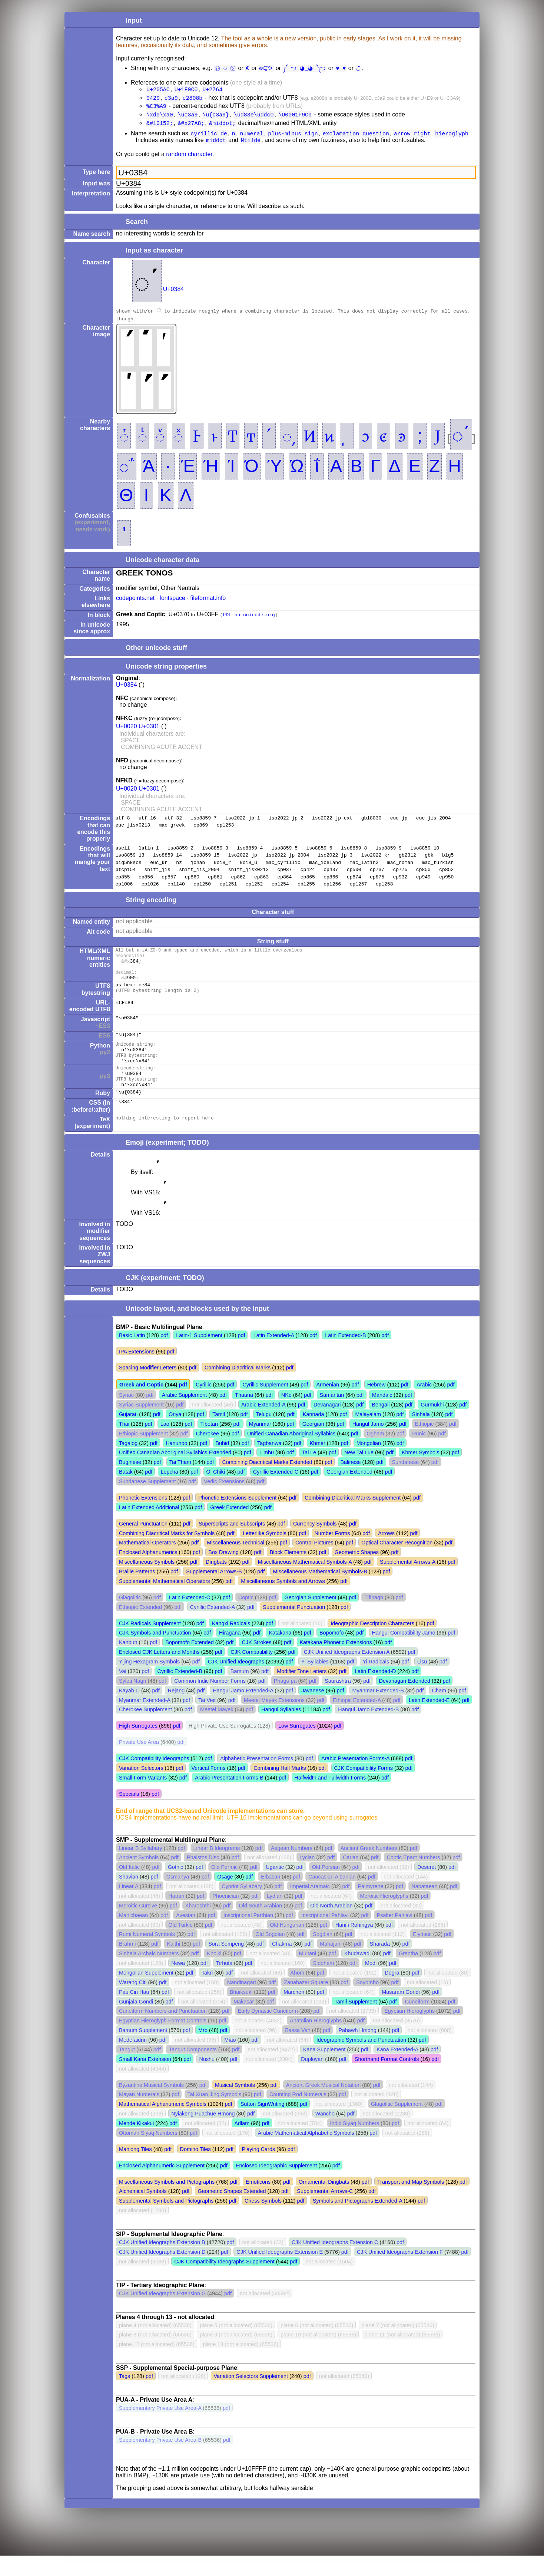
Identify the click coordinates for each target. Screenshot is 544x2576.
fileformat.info (208, 603)
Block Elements (288, 1573)
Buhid (222, 1464)
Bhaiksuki (241, 2012)
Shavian (128, 1897)
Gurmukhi (432, 1425)
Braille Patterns (137, 1592)
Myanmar (260, 1444)
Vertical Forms (208, 1788)
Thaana (244, 1415)
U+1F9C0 (186, 89)
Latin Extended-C (189, 1618)
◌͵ (289, 440)
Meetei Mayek (216, 1730)
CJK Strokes (257, 1663)
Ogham (375, 1454)
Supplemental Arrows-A (407, 1582)
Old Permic (224, 1887)
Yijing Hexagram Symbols (149, 1682)
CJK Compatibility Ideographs (154, 1779)
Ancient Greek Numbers (369, 1868)
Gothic (175, 1887)
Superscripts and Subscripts (232, 1544)
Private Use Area (139, 1762)
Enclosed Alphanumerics (148, 1573)
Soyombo (367, 2003)
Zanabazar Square (306, 2003)
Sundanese (405, 1482)
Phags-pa (285, 1701)
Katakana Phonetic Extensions (335, 1663)
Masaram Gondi (400, 2012)
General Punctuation (143, 1544)
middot (216, 145)
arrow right (412, 137)
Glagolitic (130, 1618)
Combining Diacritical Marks (238, 1388)
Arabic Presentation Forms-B (229, 1798)
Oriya (175, 1435)
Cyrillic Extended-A (212, 1627)
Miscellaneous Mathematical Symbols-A (305, 1582)
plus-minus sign (293, 137)
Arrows (386, 1554)
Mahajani (330, 1964)
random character (189, 159)
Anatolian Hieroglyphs (316, 2041)
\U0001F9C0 (295, 117)
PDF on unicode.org (249, 619)
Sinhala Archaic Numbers (149, 1974)
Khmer (317, 1464)
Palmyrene (371, 1907)
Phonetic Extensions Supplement (237, 1518)
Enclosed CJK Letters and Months (159, 1672)
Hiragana (230, 1653)
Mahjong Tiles (135, 2170)
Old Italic (129, 1887)
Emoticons (258, 2202)
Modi (371, 1983)
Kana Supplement (324, 2070)
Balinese (350, 1482)
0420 (153, 99)
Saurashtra (338, 1701)
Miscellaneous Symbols (147, 1582)
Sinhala (421, 1435)
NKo (286, 1415)
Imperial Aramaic (310, 1907)
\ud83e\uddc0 (254, 117)
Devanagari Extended (404, 1701)
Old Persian (326, 1887)
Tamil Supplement (356, 2022)
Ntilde (251, 145)
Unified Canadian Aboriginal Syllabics (291, 1454)
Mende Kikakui (136, 2144)
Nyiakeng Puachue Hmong (203, 2134)
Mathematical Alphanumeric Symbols (162, 2124)
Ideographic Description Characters (372, 1644)
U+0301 (149, 731)
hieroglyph (451, 137)
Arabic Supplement (184, 1415)
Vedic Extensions (224, 1502)
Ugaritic (275, 1887)
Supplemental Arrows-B (214, 1592)
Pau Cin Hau (134, 2012)
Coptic (245, 1618)
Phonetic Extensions (143, 1518)
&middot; (222, 126)
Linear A (128, 1907)
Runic (419, 1454)
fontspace (172, 603)
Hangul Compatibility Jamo (403, 1653)
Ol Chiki (215, 1492)
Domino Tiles (195, 2170)
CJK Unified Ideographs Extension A (346, 1672)
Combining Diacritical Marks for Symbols (167, 1554)
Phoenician (225, 1916)
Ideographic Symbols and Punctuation (361, 2060)
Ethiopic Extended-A (357, 1721)
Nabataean (424, 1907)
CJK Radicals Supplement (150, 1644)
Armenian (327, 1405)
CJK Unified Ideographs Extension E (279, 2272)
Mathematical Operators (147, 1563)
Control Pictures (314, 1563)
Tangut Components (193, 2070)
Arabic (424, 1405)
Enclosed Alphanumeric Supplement (162, 2186)
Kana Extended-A (397, 2070)
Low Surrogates (297, 1746)
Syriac (126, 1415)
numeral (251, 137)
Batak (126, 1492)
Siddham (323, 1983)
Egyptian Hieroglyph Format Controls (162, 2041)
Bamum (239, 1692)
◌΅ (127, 471)
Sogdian (322, 1954)
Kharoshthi (198, 1926)
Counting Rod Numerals (297, 2115)
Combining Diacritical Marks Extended (267, 1482)
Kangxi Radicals (231, 1644)
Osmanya (177, 1897)
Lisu (422, 1682)
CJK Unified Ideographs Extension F (400, 2272)
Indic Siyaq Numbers (354, 2144)
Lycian (307, 1878)
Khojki (214, 1974)
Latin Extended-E (429, 1721)
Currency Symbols (315, 1544)
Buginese (130, 1482)
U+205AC (158, 89)
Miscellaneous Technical (235, 1563)
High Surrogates (138, 1746)
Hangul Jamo (368, 1444)
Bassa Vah (298, 2051)
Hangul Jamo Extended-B (368, 1730)
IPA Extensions (137, 1372)
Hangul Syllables (281, 1730)
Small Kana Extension (145, 2079)
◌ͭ (142, 440)
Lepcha (169, 1492)
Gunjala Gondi (136, 2022)
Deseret (426, 1887)
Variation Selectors (141, 1788)
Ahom (298, 1993)
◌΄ (461, 439)
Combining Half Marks (279, 1788)
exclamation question (356, 137)
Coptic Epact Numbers (413, 1878)
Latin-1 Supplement (199, 1356)
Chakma (282, 1964)
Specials (129, 1814)
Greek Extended (229, 1528)
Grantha (408, 1974)
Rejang (176, 1711)
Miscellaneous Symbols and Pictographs (167, 2202)
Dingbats (216, 1582)
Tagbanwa (269, 1464)
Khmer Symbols (420, 1473)
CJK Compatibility (251, 1672)
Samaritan (332, 1415)
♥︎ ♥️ (340, 68)
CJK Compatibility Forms (363, 1788)
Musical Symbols (235, 2105)
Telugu (264, 1435)
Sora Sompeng (226, 1964)
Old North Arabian (331, 1926)
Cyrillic (203, 1405)
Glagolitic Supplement (397, 2124)
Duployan (312, 2079)
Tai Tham (180, 1482)
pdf (164, 1356)
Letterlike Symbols (264, 1554)
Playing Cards (258, 2170)
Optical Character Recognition (396, 1563)
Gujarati (128, 1435)
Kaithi (173, 1964)
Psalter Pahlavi (394, 1936)
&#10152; (159, 126)
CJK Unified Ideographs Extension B (162, 2263)
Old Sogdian (270, 1954)
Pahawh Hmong (357, 2051)
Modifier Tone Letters (301, 1692)
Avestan (185, 1936)
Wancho (325, 2134)
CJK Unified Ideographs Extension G (162, 2314)
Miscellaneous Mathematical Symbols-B (320, 1592)
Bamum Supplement (143, 2051)
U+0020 (126, 731)
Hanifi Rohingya (354, 1945)
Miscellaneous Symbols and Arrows (283, 1601)
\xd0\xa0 (159, 117)
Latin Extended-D (375, 1692)
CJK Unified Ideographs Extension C (335, 2263)
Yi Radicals (375, 1682)
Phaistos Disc (203, 1878)
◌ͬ (124, 440)
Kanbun (128, 1663)
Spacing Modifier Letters (147, 1388)
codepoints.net (135, 603)
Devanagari (327, 1425)
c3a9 (171, 99)
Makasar (243, 2022)
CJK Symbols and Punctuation (155, 1653)
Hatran (176, 1916)
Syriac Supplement (141, 1425)
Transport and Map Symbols (410, 2202)
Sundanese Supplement (147, 1502)
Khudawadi (357, 1974)
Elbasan (270, 1897)
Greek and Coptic (141, 1405)
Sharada (380, 1964)
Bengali (380, 1425)
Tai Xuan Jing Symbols (215, 2115)
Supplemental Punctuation (294, 1627)
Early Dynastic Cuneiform (268, 2031)
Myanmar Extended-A (144, 1721)
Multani (307, 1974)
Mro (203, 2051)
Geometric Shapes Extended (232, 2211)
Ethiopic (424, 1444)
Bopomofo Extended (189, 1663)
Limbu (266, 1473)
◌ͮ (160, 440)
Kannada (313, 1435)
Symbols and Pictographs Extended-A (357, 2221)
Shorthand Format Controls (387, 2079)
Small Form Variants (143, 1798)
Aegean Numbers (291, 1868)
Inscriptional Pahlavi (325, 1936)
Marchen (293, 2012)
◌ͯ (178, 440)
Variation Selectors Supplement (251, 2396)
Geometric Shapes (357, 1573)
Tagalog (128, 1464)
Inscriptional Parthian (248, 1936)
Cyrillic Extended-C (275, 1492)
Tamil (218, 1435)
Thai (124, 1444)
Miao (230, 2060)
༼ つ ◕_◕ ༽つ (305, 68)
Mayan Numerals (139, 2115)
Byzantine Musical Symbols (151, 2105)
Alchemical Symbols (143, 2211)
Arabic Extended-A (263, 1425)
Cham (439, 1711)
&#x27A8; (191, 126)
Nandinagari (241, 2003)
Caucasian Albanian (331, 1897)
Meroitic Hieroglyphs (384, 1916)
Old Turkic (180, 1945)
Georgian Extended (349, 1492)
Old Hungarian (287, 1945)
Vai (122, 1692)
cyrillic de (208, 137)
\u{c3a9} (215, 117)
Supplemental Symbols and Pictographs (166, 2221)
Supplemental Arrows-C (325, 2211)
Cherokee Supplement (145, 1730)
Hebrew (376, 1405)
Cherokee (207, 1454)
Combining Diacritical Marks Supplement (353, 1518)
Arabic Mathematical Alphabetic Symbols (306, 2153)
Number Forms (332, 1554)
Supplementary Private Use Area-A (160, 2428)
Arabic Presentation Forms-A (355, 1779)
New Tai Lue (359, 1473)
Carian (350, 1878)
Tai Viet (207, 1721)
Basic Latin (132, 1356)
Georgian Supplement (310, 1618)
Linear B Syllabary (140, 1868)
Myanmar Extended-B (378, 1711)
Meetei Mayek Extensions (274, 1721)
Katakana (280, 1653)
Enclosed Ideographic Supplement (276, 2186)
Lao (164, 1444)
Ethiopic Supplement (143, 1454)
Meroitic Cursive (138, 1926)
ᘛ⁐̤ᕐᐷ (268, 68)
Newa (178, 1983)
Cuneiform (417, 2022)
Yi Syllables (315, 1682)
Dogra (392, 1993)
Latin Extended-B (345, 1356)
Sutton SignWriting (263, 2124)
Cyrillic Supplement (265, 1405)
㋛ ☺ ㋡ (226, 68)
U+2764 (212, 89)
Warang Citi (133, 2003)
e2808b (193, 99)
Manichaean (133, 1936)
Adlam (242, 2144)
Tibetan (209, 1444)
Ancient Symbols (139, 1878)
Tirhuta (224, 1983)
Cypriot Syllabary (242, 1907)
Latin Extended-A (273, 1356)
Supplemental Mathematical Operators (164, 1601)
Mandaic (382, 1415)
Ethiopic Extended (140, 1627)
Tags (124, 2396)
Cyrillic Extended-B (179, 1692)
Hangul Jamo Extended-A (243, 1711)
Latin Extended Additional (149, 1528)
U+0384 (173, 294)
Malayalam (368, 1435)
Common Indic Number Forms (210, 1701)
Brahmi (127, 1964)
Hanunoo (176, 1464)
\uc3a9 (188, 117)
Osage (225, 1897)
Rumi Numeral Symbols (147, 1954)
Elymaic (422, 1954)
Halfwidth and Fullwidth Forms (330, 1798)
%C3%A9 (156, 108)
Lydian (274, 1916)
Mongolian (368, 1464)
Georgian (313, 1444)
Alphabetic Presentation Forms (256, 1779)
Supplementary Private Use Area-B (160, 2460)
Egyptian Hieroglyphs (409, 2031)
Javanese (312, 1711)
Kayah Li (129, 1711)
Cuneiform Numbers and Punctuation (163, 2031)
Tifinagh (373, 1618)
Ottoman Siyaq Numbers (148, 2153)
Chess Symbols (263, 2221)
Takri (207, 1993)
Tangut (127, 2070)
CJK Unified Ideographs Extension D (162, 2272)
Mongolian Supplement (146, 1993)
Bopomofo (331, 1653)
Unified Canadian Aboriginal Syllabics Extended (175, 1473)
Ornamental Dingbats (324, 2202)
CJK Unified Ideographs (236, 1682)
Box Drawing (223, 1573)
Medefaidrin (133, 2060)
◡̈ (356, 68)
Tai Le (309, 1473)
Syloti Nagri (132, 1701)
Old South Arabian (260, 1926)
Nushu (207, 2079)
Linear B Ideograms (216, 1868)
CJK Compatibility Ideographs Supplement (224, 2282)
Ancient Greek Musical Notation (323, 2105)
